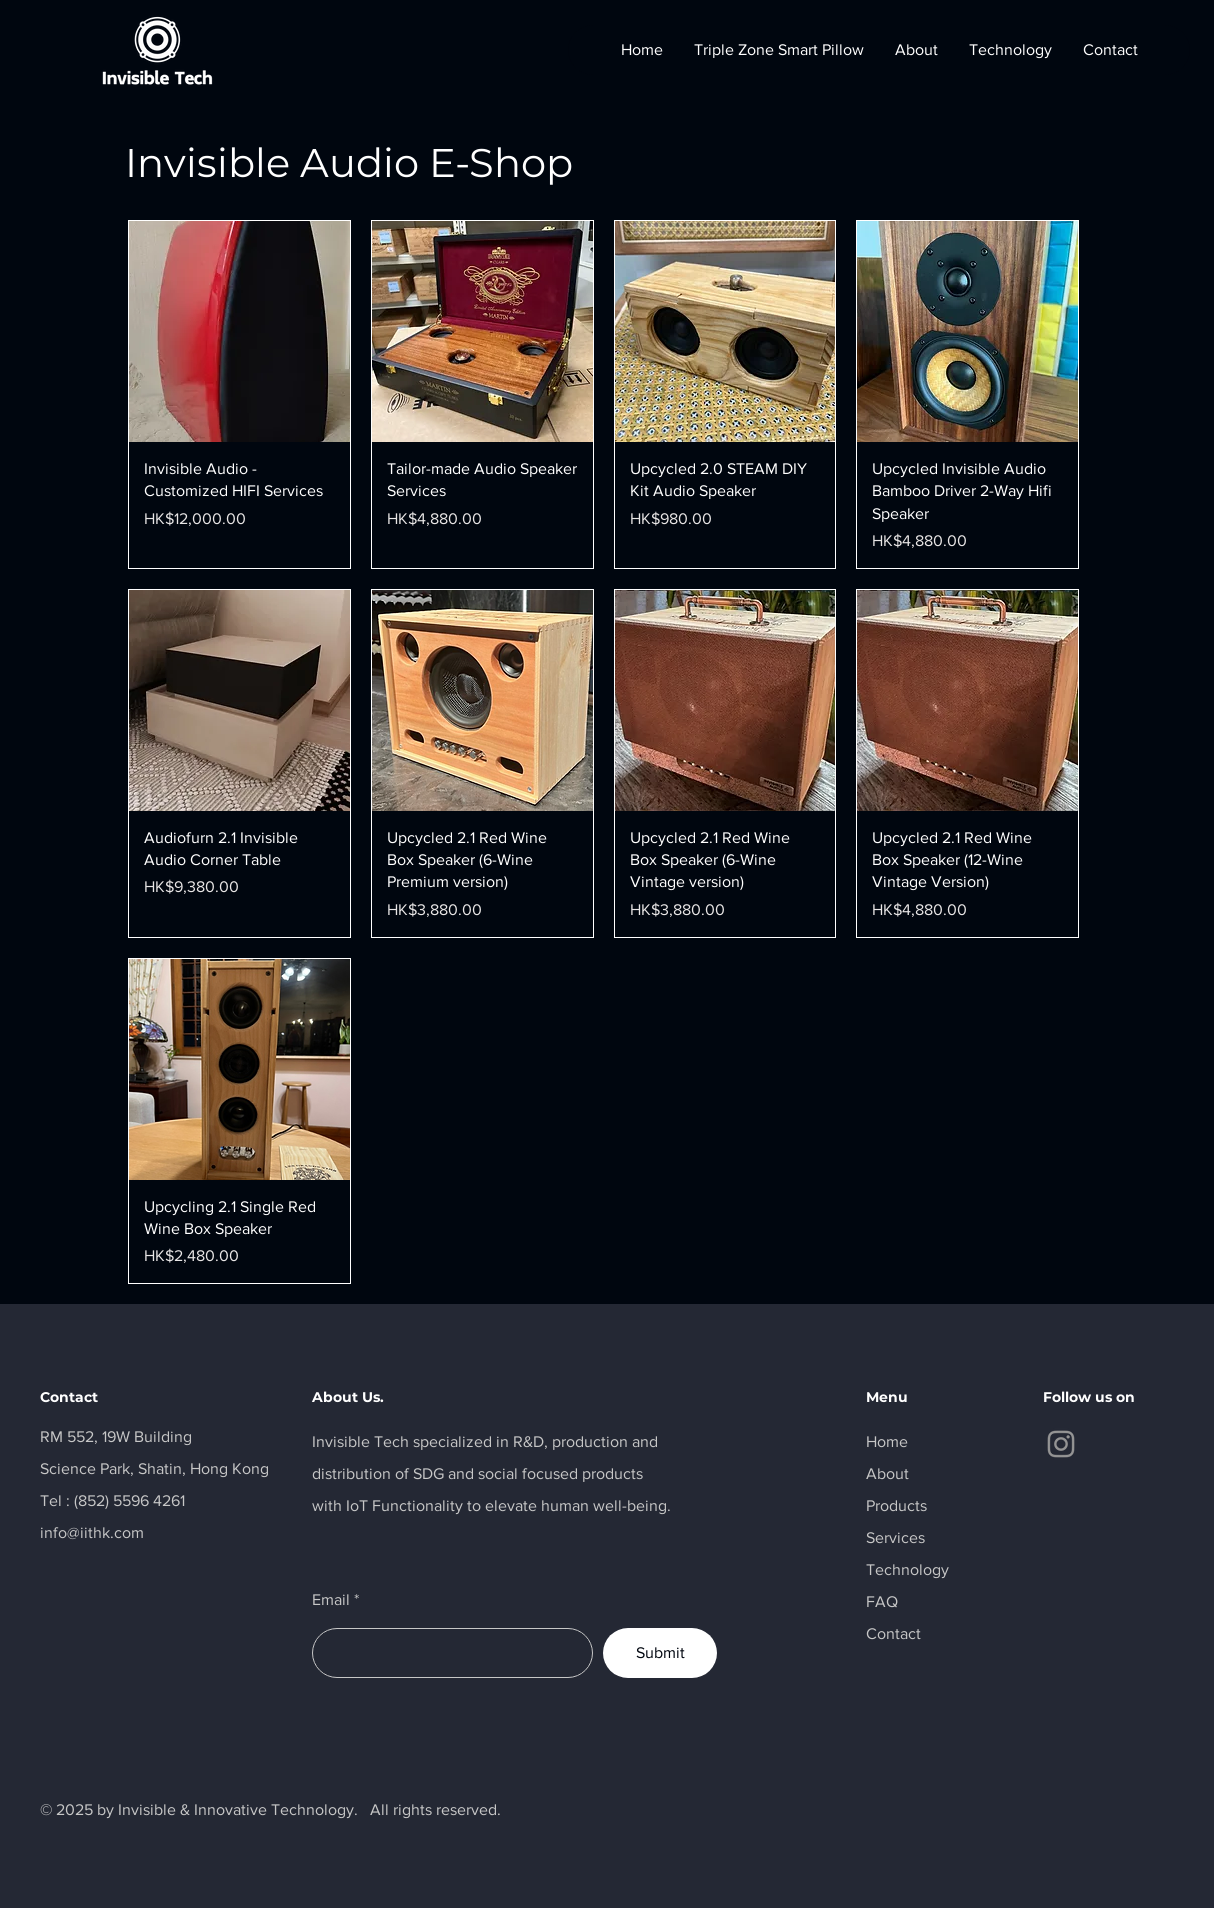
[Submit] (660, 1653)
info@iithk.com (92, 1532)
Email (331, 1600)
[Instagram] (1061, 1444)
